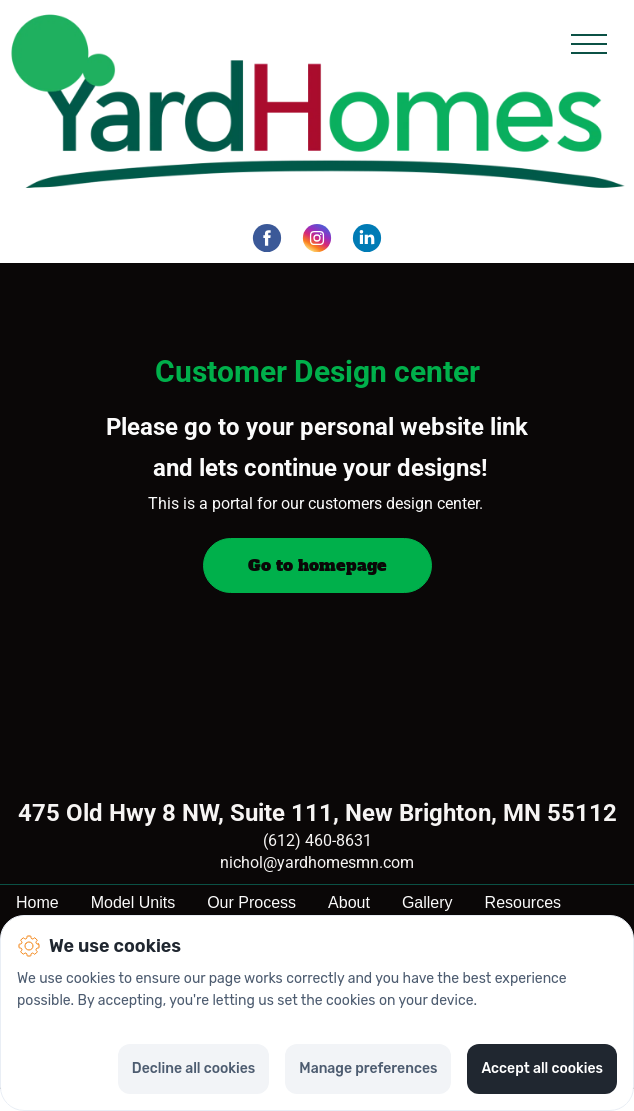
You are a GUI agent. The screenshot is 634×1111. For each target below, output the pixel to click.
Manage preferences (368, 1068)
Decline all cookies (193, 1068)
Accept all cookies (542, 1068)
